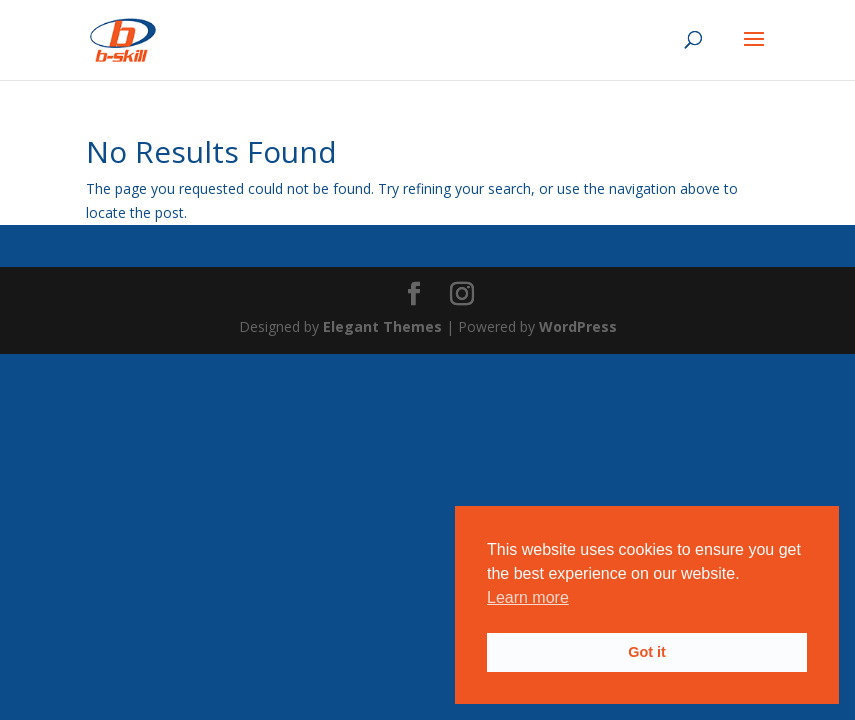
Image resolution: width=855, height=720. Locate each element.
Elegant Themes (382, 326)
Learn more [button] (528, 597)
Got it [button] (647, 652)
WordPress (578, 326)
